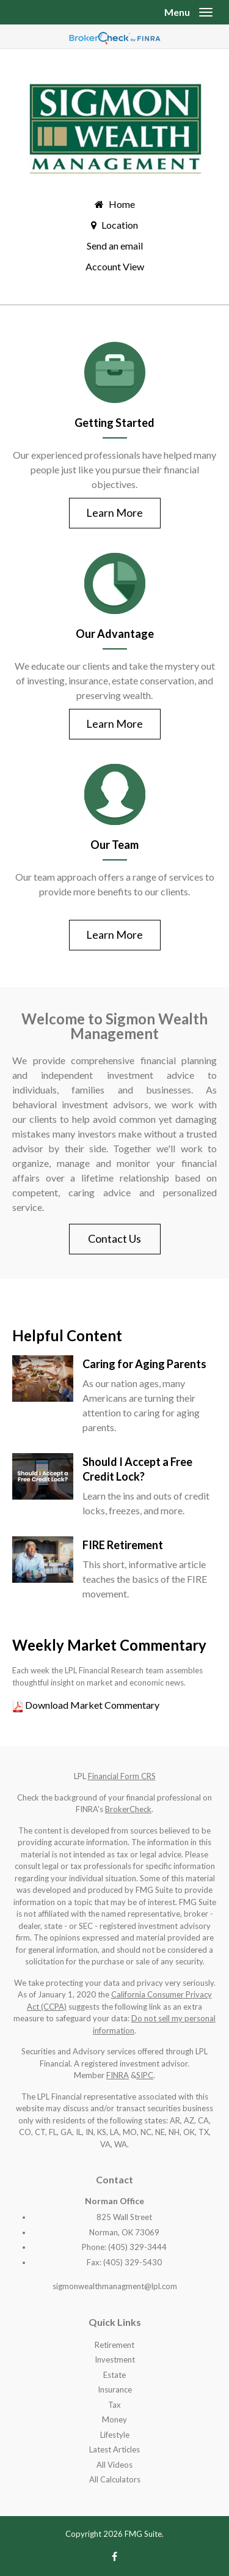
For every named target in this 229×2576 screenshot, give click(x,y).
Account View (114, 266)
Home (122, 204)
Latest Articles (114, 2449)
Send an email (115, 245)
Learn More (114, 512)
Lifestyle (114, 2435)
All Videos (114, 2465)
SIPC (144, 2075)
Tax (114, 2405)
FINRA (117, 2075)
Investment (115, 2359)
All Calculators (114, 2479)
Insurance (115, 2389)
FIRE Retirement (122, 1545)
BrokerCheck (128, 1809)
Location (119, 225)
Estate (114, 2375)
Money (114, 2419)
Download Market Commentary (91, 1705)
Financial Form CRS (122, 1776)
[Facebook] (114, 2556)
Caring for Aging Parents (144, 1364)
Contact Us (114, 1238)
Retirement (114, 2345)
